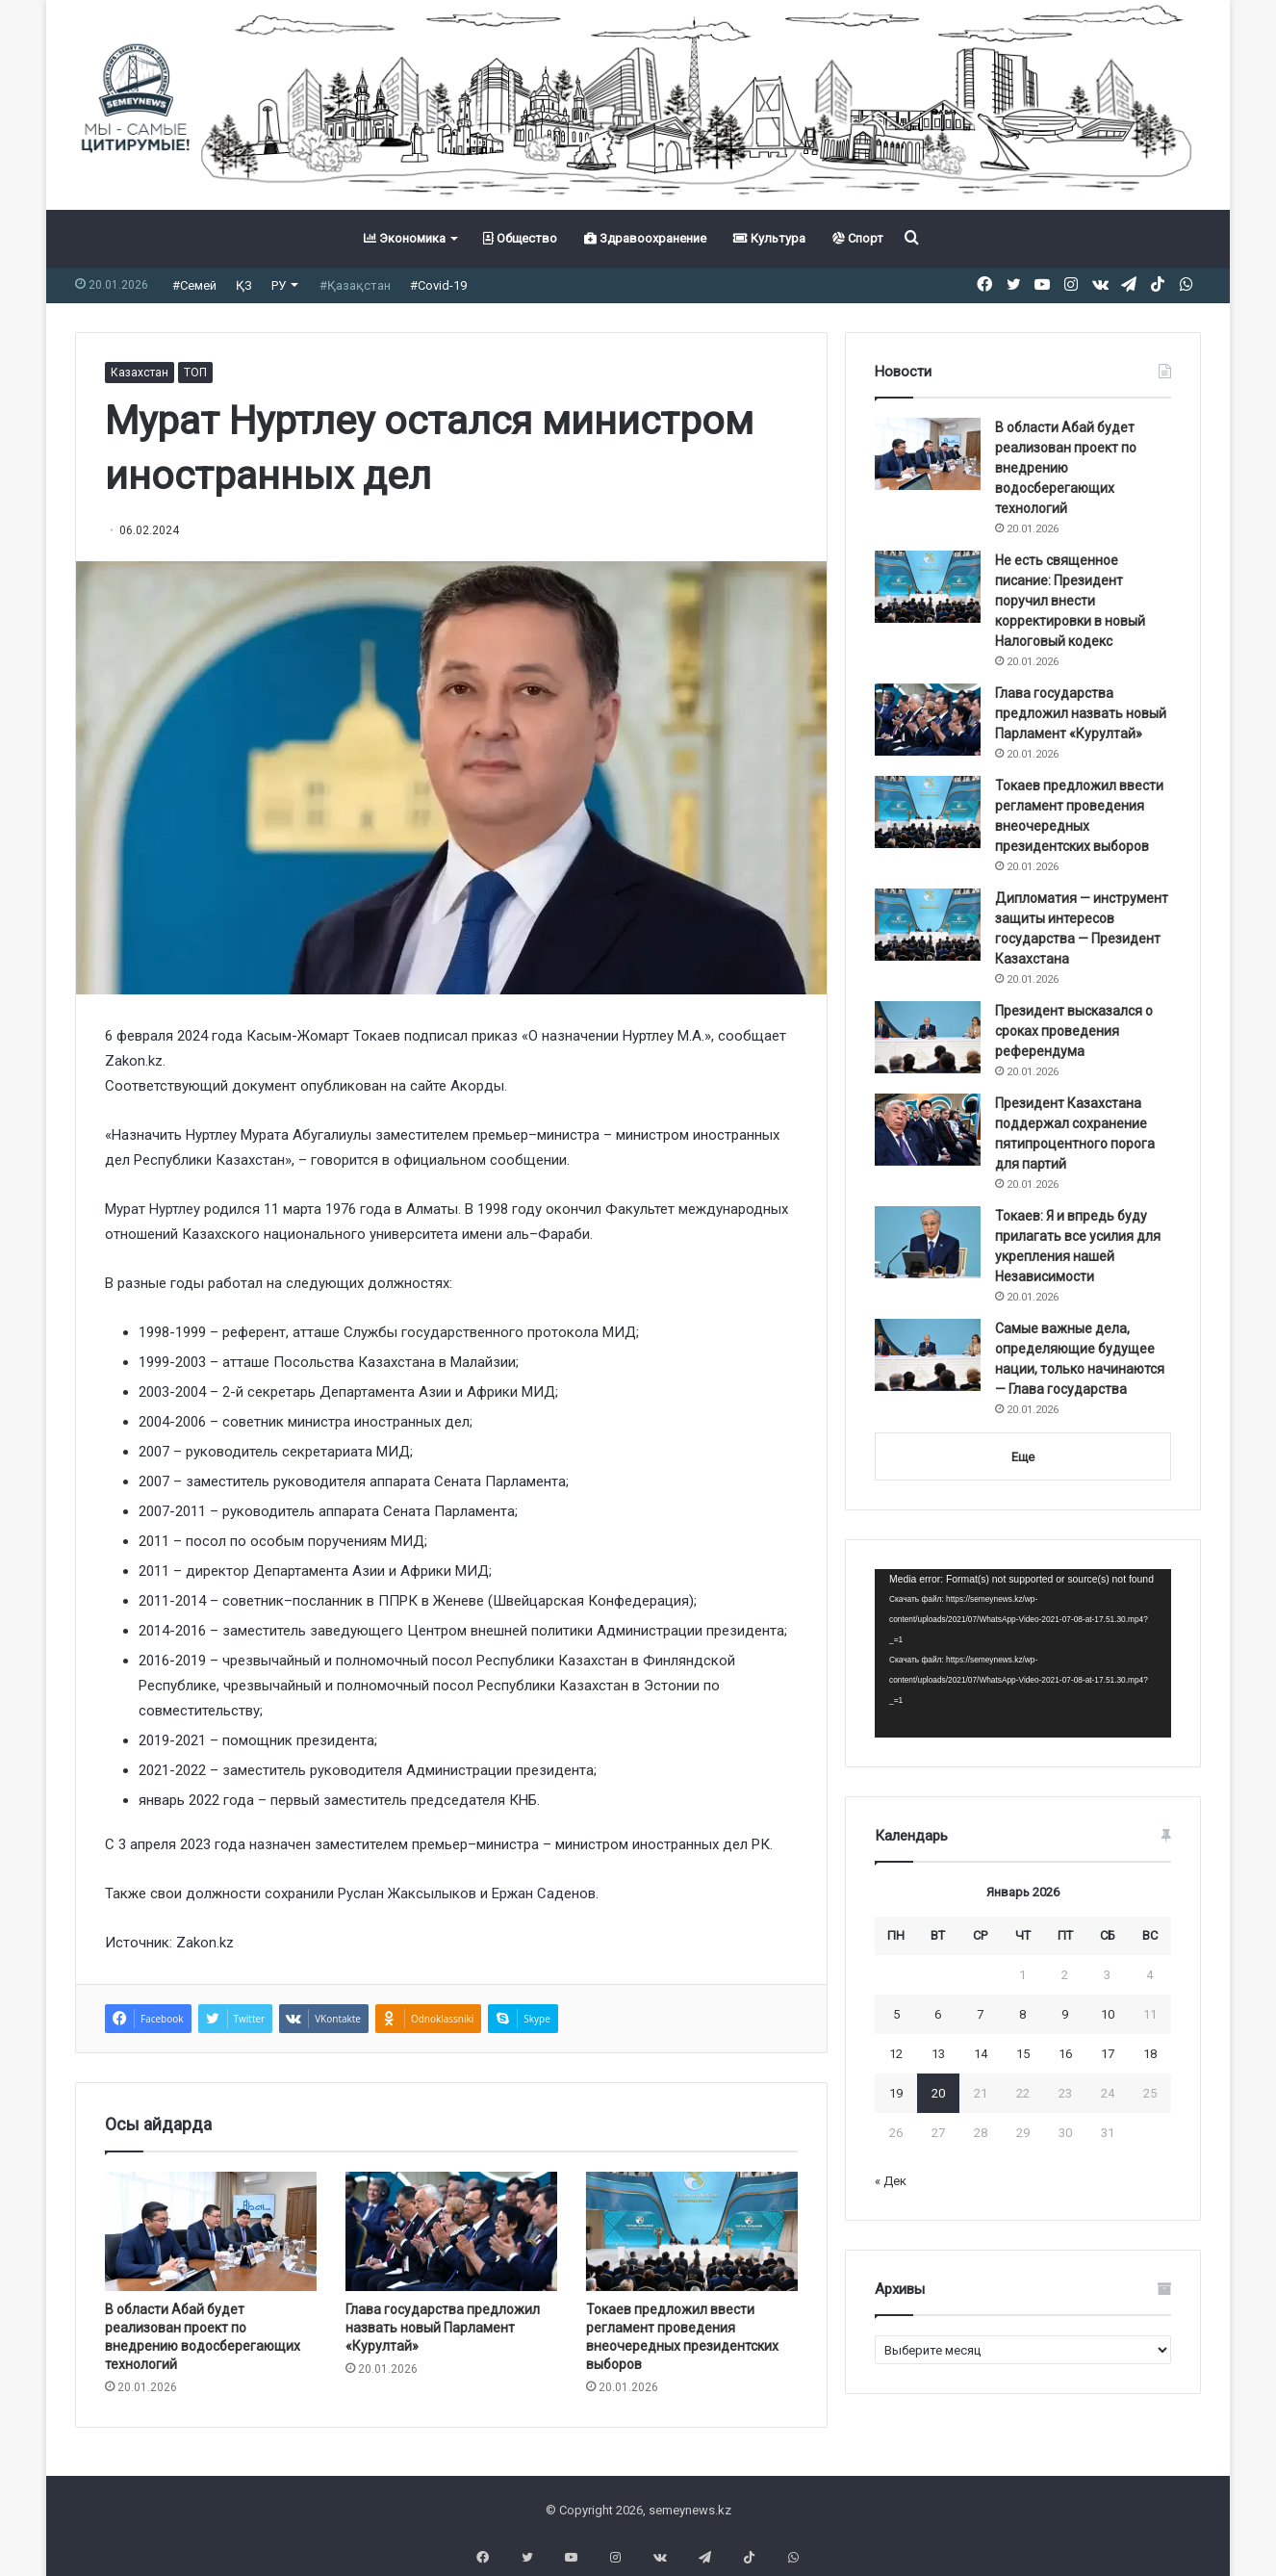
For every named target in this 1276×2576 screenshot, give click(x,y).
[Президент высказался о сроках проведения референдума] (928, 1037)
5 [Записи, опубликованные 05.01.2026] (896, 2014)
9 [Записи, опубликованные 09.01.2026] (1064, 2014)
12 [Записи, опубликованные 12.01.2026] (896, 2054)
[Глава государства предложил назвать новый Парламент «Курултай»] (451, 2231)
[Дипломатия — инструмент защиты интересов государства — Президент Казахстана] (928, 925)
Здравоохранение (645, 238)
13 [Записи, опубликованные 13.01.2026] (938, 2054)
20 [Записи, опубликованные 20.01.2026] (938, 2093)
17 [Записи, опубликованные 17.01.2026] (1107, 2054)
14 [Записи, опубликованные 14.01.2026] (980, 2054)
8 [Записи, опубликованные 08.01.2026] (1022, 2014)
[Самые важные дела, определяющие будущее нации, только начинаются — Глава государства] (928, 1355)
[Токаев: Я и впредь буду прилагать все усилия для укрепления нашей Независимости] (928, 1242)
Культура (769, 238)
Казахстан (139, 372)
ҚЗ (244, 285)
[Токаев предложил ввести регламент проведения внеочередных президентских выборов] (692, 2231)
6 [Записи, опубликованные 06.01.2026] (937, 2014)
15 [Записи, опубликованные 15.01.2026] (1023, 2054)
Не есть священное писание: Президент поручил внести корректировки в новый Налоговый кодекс (1070, 601)
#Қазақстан (355, 285)
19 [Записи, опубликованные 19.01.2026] (896, 2093)
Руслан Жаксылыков (405, 1893)
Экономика (405, 238)
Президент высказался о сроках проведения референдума (1074, 1031)
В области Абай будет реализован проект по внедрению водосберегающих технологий (1065, 468)
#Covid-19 (438, 285)
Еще (1022, 1457)
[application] (1023, 1654)
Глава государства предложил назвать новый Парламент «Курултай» (442, 2328)
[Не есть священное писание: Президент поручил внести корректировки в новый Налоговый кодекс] (928, 587)
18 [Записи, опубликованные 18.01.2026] (1150, 2054)
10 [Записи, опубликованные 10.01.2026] (1107, 2014)
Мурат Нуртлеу (152, 1209)
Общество (520, 238)
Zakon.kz (134, 1060)
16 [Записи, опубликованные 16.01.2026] (1065, 2054)
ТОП (195, 372)
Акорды (477, 1086)
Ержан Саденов (544, 1893)
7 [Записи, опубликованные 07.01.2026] (980, 2014)
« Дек (890, 2181)
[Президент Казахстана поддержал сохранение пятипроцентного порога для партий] (928, 1130)
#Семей (194, 285)
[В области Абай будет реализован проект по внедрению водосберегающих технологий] (211, 2231)
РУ (278, 285)
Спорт (857, 238)
